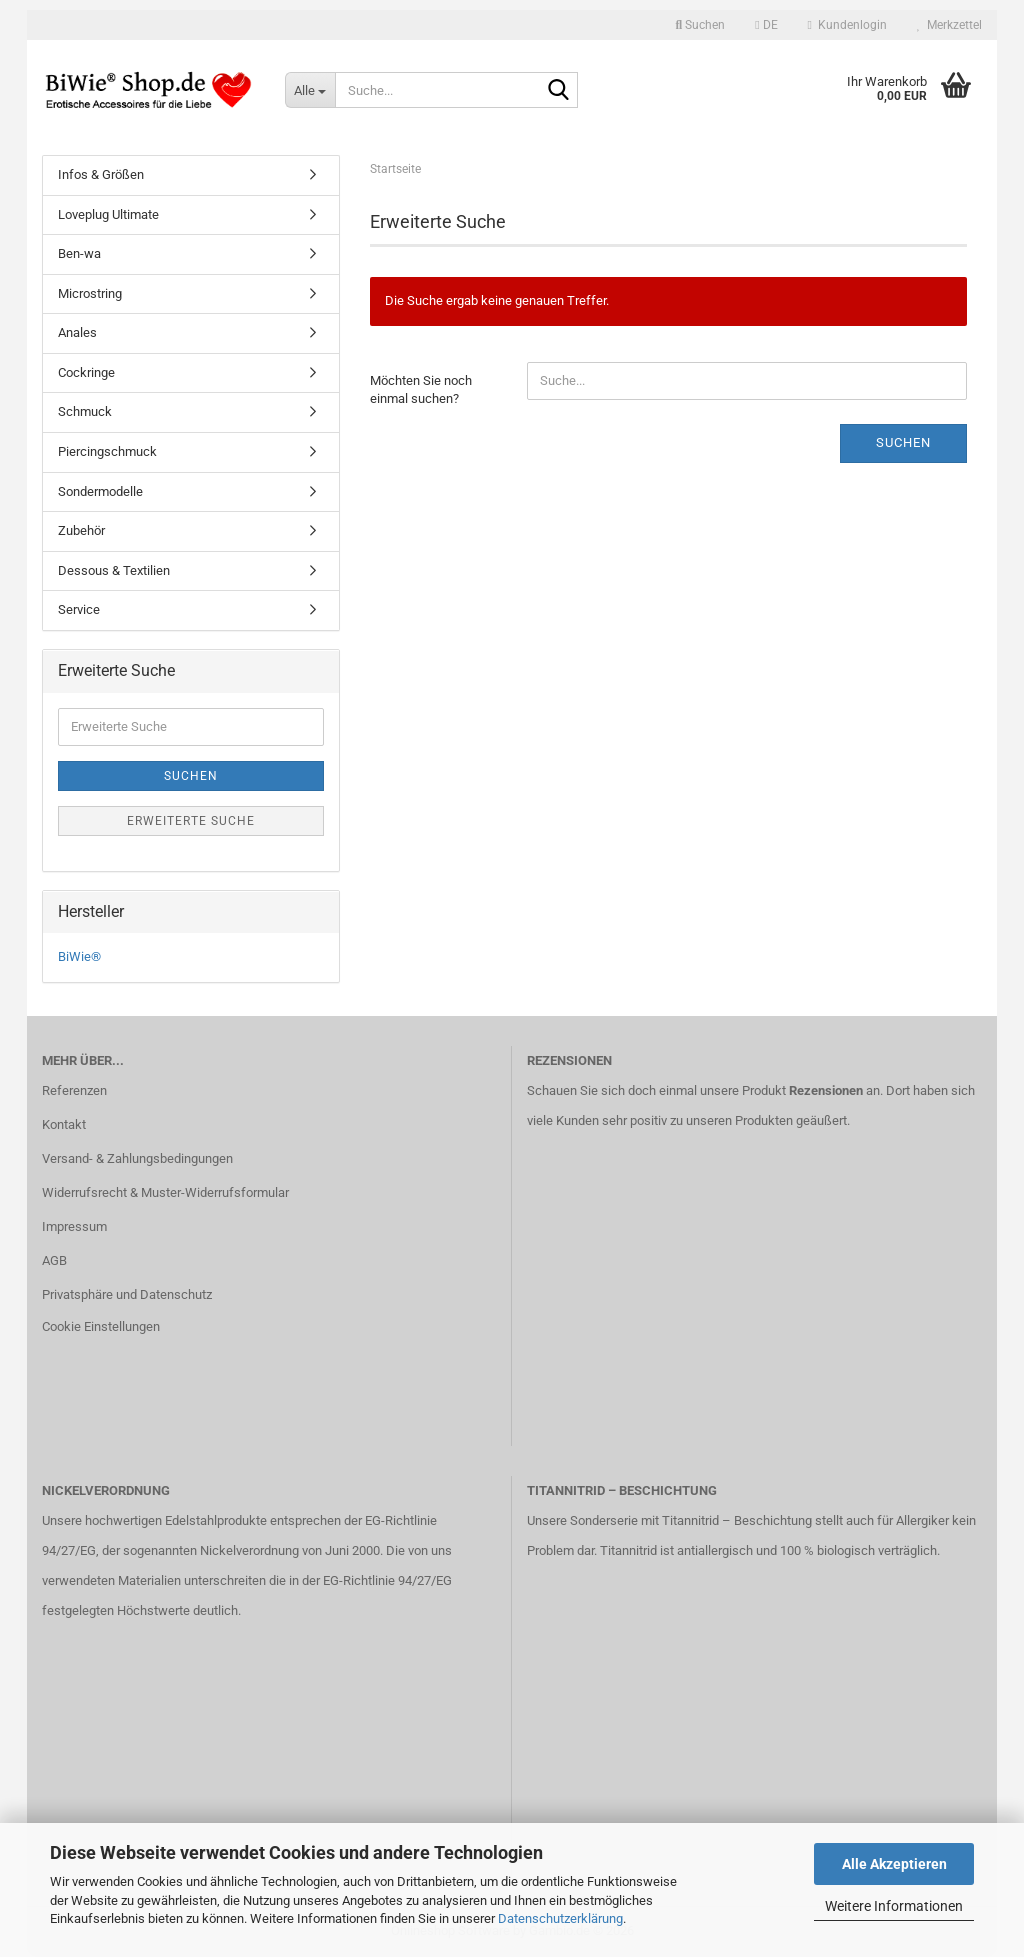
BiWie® (79, 956)
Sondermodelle (100, 491)
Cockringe (86, 372)
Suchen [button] (701, 25)
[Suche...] (310, 90)
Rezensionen (826, 1090)
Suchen (903, 442)
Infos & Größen (101, 174)
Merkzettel (949, 25)
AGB (54, 1260)
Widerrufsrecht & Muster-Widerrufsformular (165, 1192)
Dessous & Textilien (114, 570)
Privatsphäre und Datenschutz (127, 1294)
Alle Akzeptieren (894, 1864)
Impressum (74, 1226)
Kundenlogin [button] (847, 25)
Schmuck (85, 411)
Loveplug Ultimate (108, 214)
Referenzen (74, 1090)
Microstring (90, 293)
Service (79, 609)
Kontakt (64, 1124)
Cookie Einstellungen (101, 1326)
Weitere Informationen (894, 1906)
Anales (77, 332)
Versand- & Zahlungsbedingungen (137, 1158)
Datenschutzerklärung (560, 1918)
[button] (766, 25)
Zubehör (81, 530)
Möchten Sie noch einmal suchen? (421, 390)
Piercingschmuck (107, 451)
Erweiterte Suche (191, 821)
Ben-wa (79, 253)
